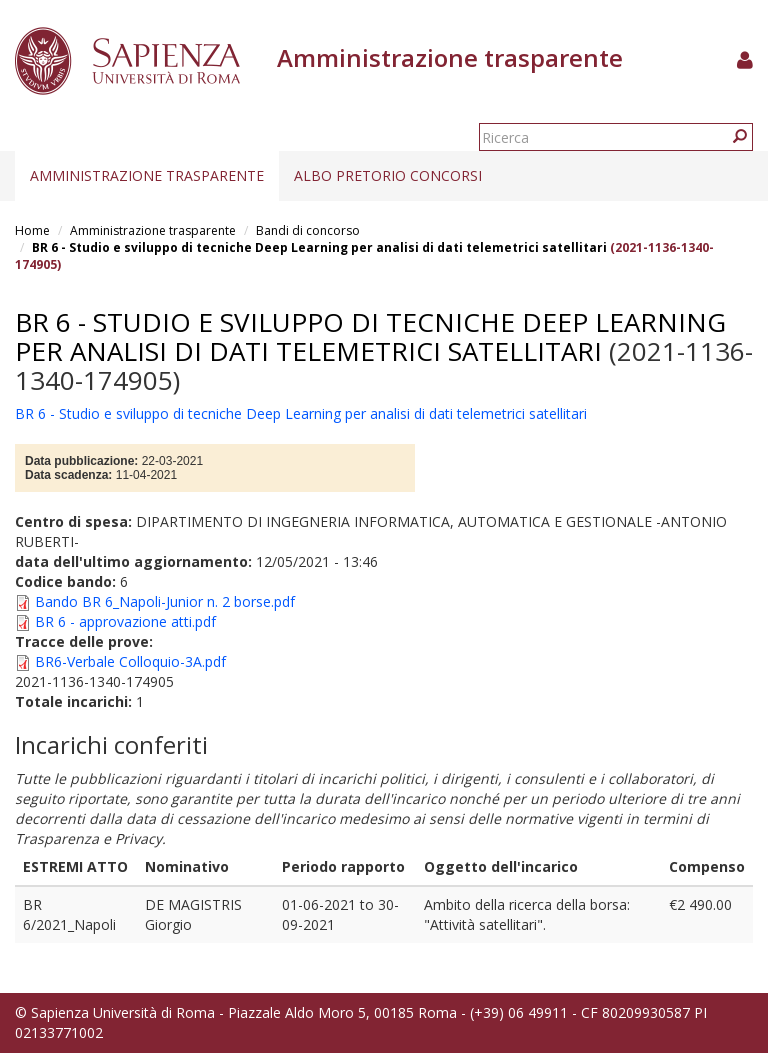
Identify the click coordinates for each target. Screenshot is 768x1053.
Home (32, 230)
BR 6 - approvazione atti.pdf (125, 621)
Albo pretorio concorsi (388, 175)
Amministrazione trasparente (147, 175)
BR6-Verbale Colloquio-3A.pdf (130, 661)
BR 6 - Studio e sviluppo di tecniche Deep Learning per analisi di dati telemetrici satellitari (319, 247)
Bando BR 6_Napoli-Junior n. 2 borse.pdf (165, 601)
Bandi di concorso (308, 230)
